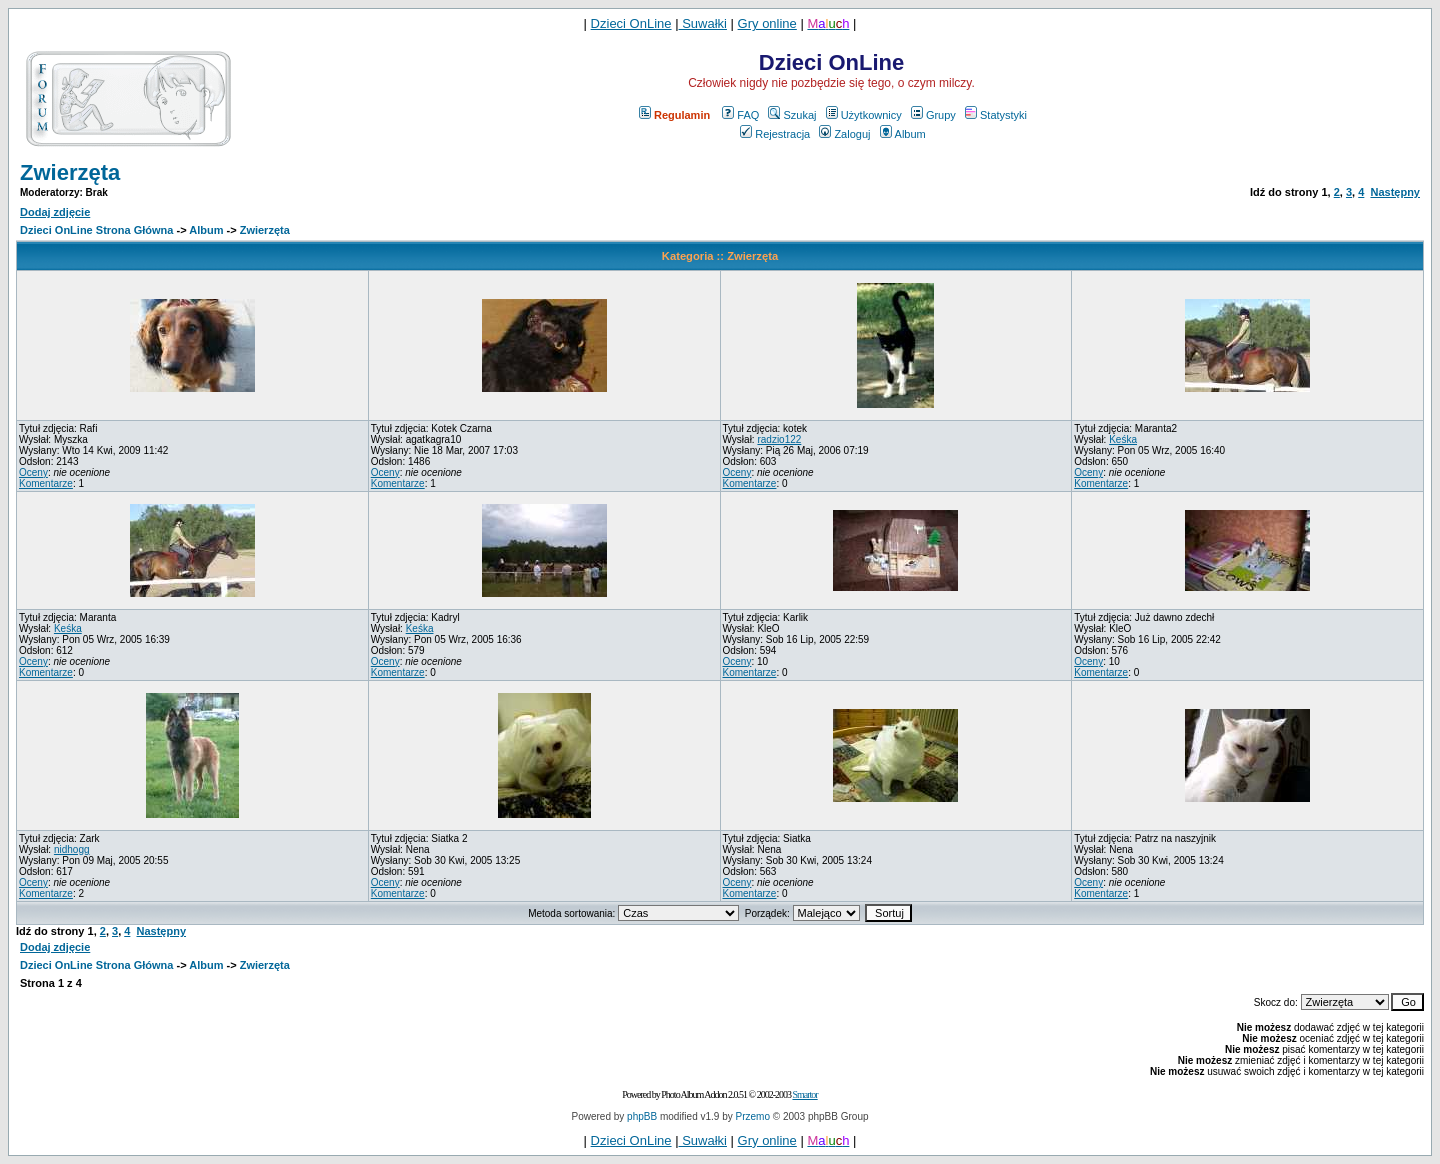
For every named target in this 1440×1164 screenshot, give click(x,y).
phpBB (642, 1116)
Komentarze (46, 483)
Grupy (933, 115)
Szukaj (792, 115)
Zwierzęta (70, 172)
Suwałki (703, 23)
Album (903, 134)
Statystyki (996, 115)
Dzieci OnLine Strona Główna (96, 230)
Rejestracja (775, 134)
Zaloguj (844, 134)
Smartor (804, 1094)
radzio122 (779, 439)
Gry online (767, 23)
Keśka (1123, 439)
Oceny (33, 472)
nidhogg (72, 849)
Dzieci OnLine (631, 23)
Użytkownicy (864, 115)
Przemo (753, 1116)
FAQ (740, 115)
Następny (1395, 192)
